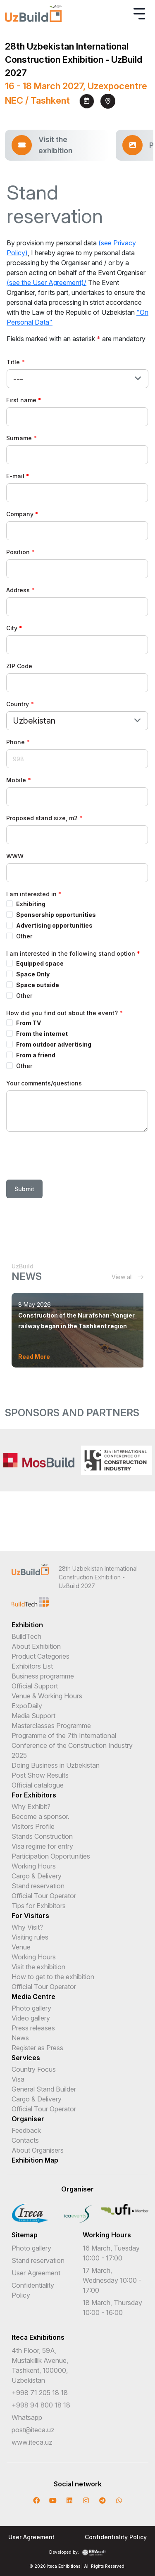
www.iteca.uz (32, 2442)
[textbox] (22, 379)
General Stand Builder (44, 2089)
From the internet (42, 1033)
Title (13, 362)
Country (17, 704)
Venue (21, 1947)
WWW (15, 855)
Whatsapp (27, 2417)
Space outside (37, 984)
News (20, 2038)
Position (18, 552)
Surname (19, 438)
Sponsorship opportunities (56, 914)
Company (19, 514)
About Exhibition (36, 1646)
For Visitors (30, 1915)
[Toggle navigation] (139, 13)
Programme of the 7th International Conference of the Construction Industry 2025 (72, 1745)
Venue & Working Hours (47, 1696)
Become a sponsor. (40, 1816)
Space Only (33, 974)
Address (18, 590)
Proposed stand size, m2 (42, 817)
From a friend (35, 1055)
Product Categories (40, 1656)
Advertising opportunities (54, 925)
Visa (18, 2079)
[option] (38, 1460)
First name (21, 400)
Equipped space (40, 963)
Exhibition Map (35, 2160)
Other (24, 936)
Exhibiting (30, 903)
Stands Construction (42, 1836)
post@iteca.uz (33, 2430)
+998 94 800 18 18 (41, 2405)
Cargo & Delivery (37, 1876)
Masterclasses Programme (51, 1725)
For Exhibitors (34, 1795)
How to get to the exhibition (53, 1977)
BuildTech (26, 1636)
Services (26, 2058)
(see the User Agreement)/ (46, 282)
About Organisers (38, 2150)
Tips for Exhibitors (39, 1906)
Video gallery (31, 2018)
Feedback (26, 2130)
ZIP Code (19, 666)
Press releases (33, 2028)
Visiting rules (30, 1937)
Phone (15, 741)
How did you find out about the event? (62, 1012)
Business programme (43, 1676)
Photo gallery (31, 2008)
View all (127, 1276)
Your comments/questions (44, 1083)
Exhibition (27, 1625)
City (11, 628)
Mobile (16, 779)
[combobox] (77, 378)
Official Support (35, 1686)
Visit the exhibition (38, 1967)
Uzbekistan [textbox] (34, 721)
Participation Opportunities (51, 1856)
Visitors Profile (33, 1826)
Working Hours (34, 1866)
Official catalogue (38, 1785)
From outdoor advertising (53, 1044)
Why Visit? (27, 1927)
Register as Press (37, 2048)
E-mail (15, 476)
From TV (28, 1022)
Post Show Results (40, 1775)
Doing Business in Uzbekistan (56, 1765)
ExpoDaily (27, 1706)
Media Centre (33, 1996)
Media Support (33, 1716)
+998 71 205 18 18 (40, 2392)
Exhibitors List (32, 1666)
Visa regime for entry (42, 1846)
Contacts (25, 2140)
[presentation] (69, 1157)
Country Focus (34, 2069)
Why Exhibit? (31, 1806)
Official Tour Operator (44, 1896)
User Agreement (36, 2273)
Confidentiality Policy (116, 2536)
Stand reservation (38, 1886)
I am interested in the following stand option (70, 953)
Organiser (28, 2119)
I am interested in (31, 893)
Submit (24, 1188)
